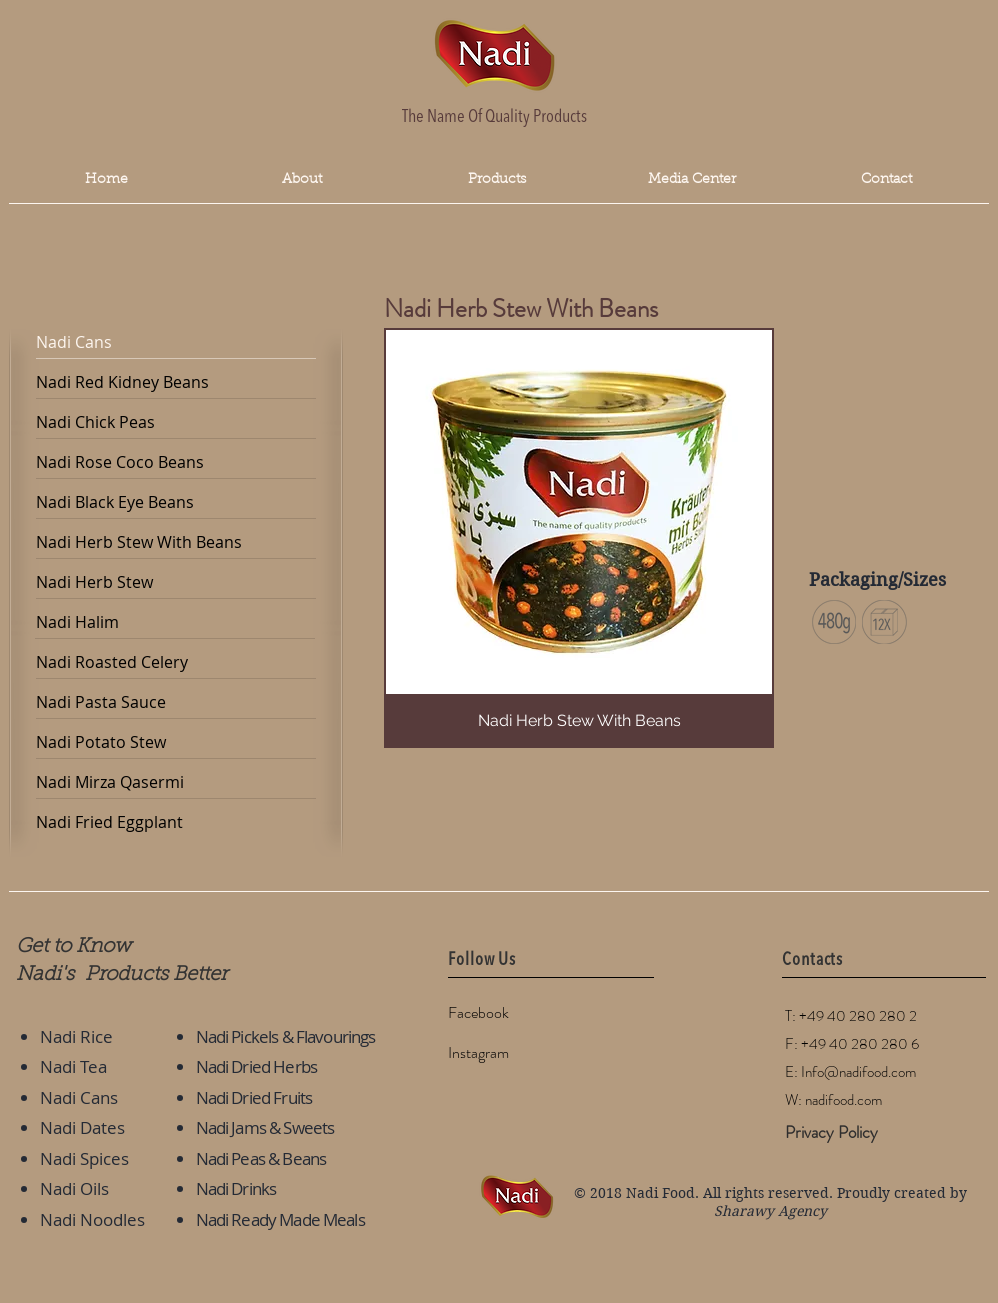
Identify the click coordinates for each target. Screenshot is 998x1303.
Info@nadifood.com (858, 1072)
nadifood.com (843, 1100)
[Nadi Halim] (176, 623)
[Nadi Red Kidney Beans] (176, 383)
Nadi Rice (76, 1036)
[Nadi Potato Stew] (176, 743)
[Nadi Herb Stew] (176, 583)
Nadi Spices (84, 1158)
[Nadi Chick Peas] (176, 423)
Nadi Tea (73, 1066)
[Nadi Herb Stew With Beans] (176, 543)
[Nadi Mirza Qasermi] (176, 783)
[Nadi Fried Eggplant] (176, 823)
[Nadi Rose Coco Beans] (176, 463)
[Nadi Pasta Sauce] (176, 703)
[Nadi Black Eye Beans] (176, 503)
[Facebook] (519, 1014)
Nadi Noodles (92, 1219)
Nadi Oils (74, 1188)
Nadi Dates (82, 1127)
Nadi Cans (79, 1097)
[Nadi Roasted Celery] (176, 663)
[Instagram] (519, 1054)
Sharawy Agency (770, 1211)
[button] (691, 180)
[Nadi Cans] (176, 343)
